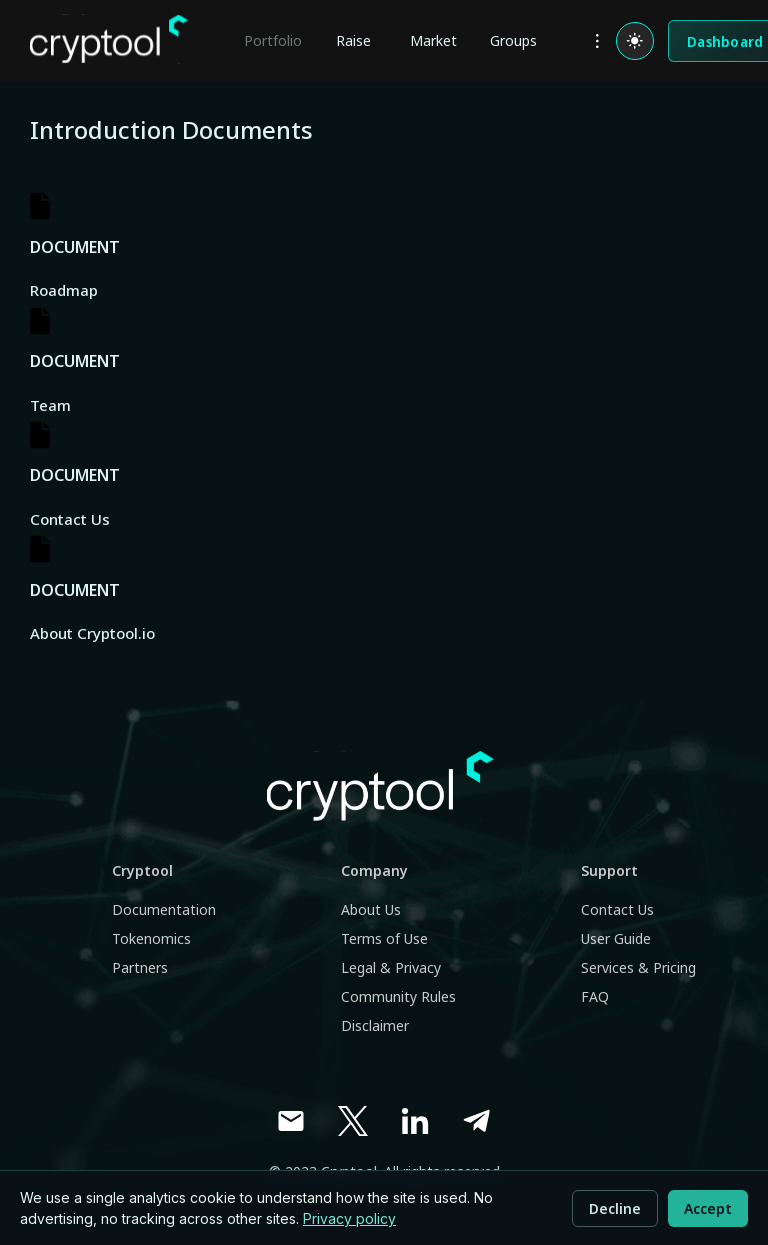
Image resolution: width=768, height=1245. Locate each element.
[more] (597, 41)
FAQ (595, 996)
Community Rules (398, 996)
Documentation (164, 909)
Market (433, 40)
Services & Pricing (638, 967)
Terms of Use (384, 938)
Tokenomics (151, 938)
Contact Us (617, 909)
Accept (708, 1208)
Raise (353, 40)
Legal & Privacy (391, 967)
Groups (513, 40)
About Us (371, 909)
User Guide (616, 938)
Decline (615, 1208)
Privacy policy (349, 1218)
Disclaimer (375, 1025)
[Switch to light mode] (635, 41)
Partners (140, 967)
